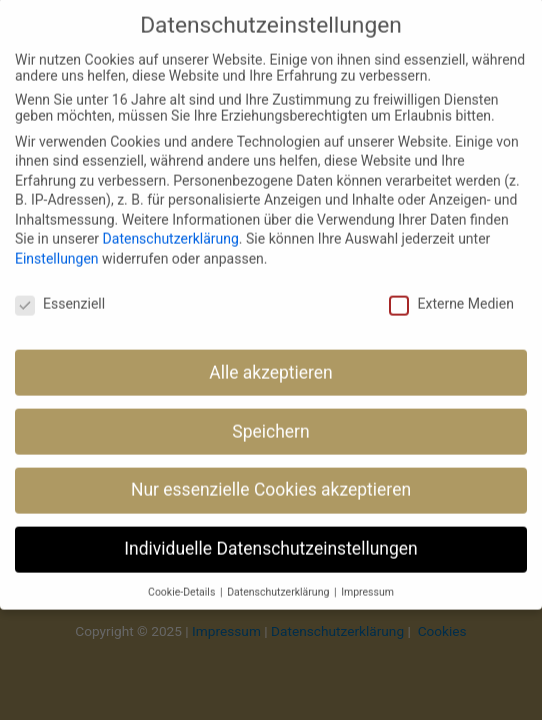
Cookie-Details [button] (183, 573)
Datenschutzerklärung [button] (279, 573)
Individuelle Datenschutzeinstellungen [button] (270, 531)
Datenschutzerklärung (171, 221)
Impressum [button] (367, 573)
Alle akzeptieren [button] (271, 354)
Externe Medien (451, 285)
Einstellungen (57, 240)
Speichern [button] (270, 413)
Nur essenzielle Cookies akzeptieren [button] (271, 472)
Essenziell (60, 285)
